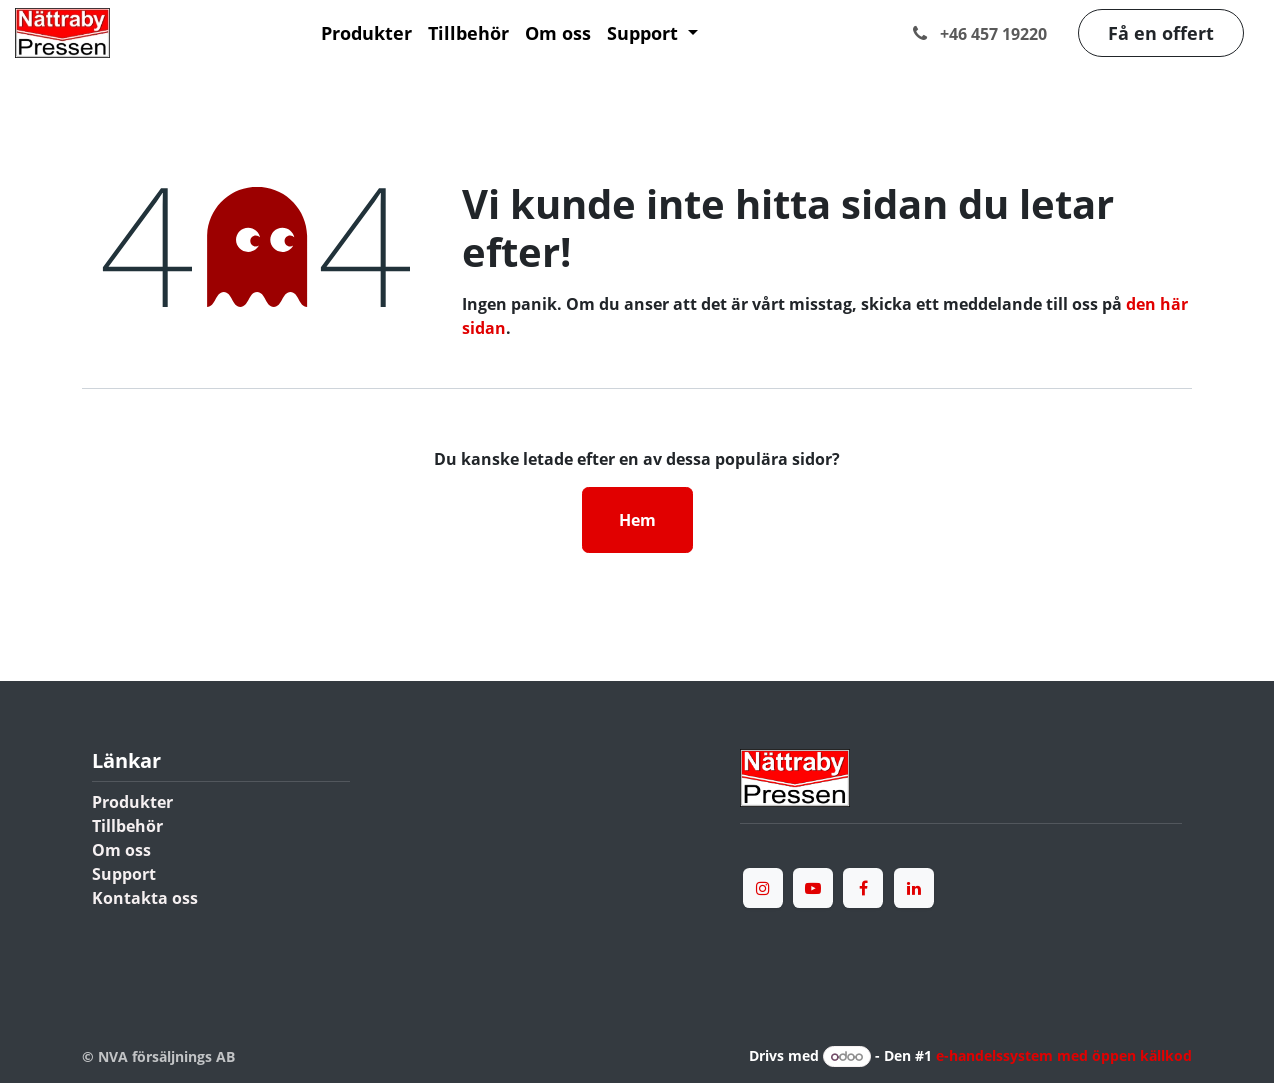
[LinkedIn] (914, 888)
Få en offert (1161, 33)
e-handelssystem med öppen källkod (1064, 1055)
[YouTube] (813, 888)
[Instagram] (763, 888)
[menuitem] (366, 33)
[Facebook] (863, 888)
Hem (637, 520)
